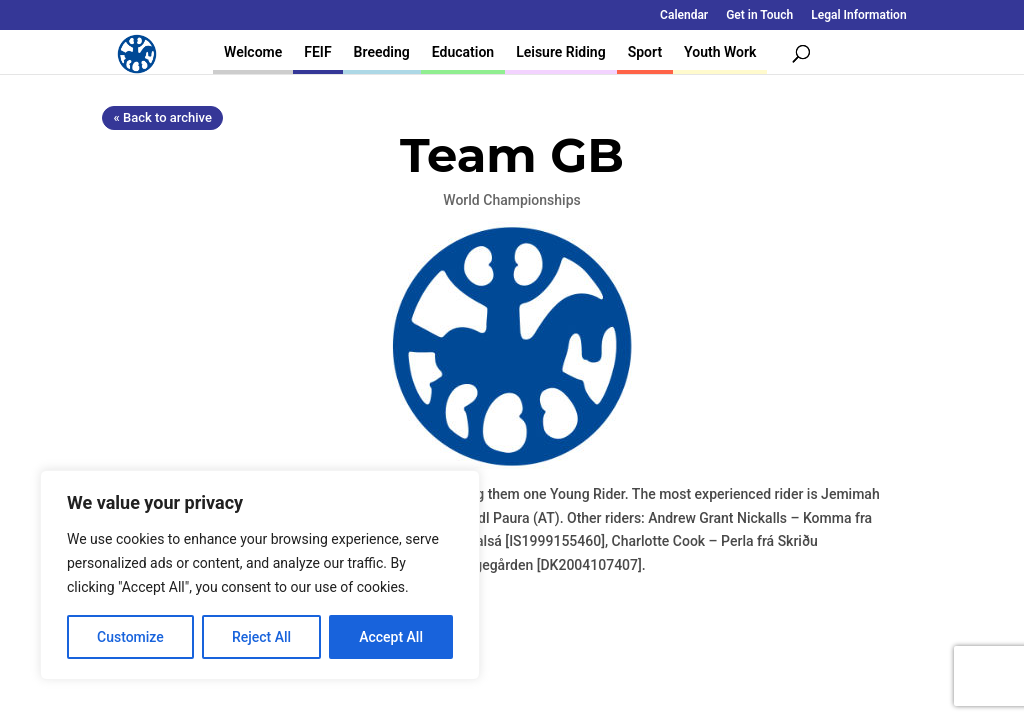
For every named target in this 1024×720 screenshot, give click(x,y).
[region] (260, 575)
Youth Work (720, 52)
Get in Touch (759, 15)
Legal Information (858, 15)
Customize (130, 637)
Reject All (261, 637)
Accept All (391, 637)
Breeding (382, 52)
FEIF (317, 52)
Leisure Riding (561, 52)
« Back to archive (162, 117)
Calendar (684, 15)
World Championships (511, 200)
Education (463, 52)
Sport (645, 52)
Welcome (253, 52)
